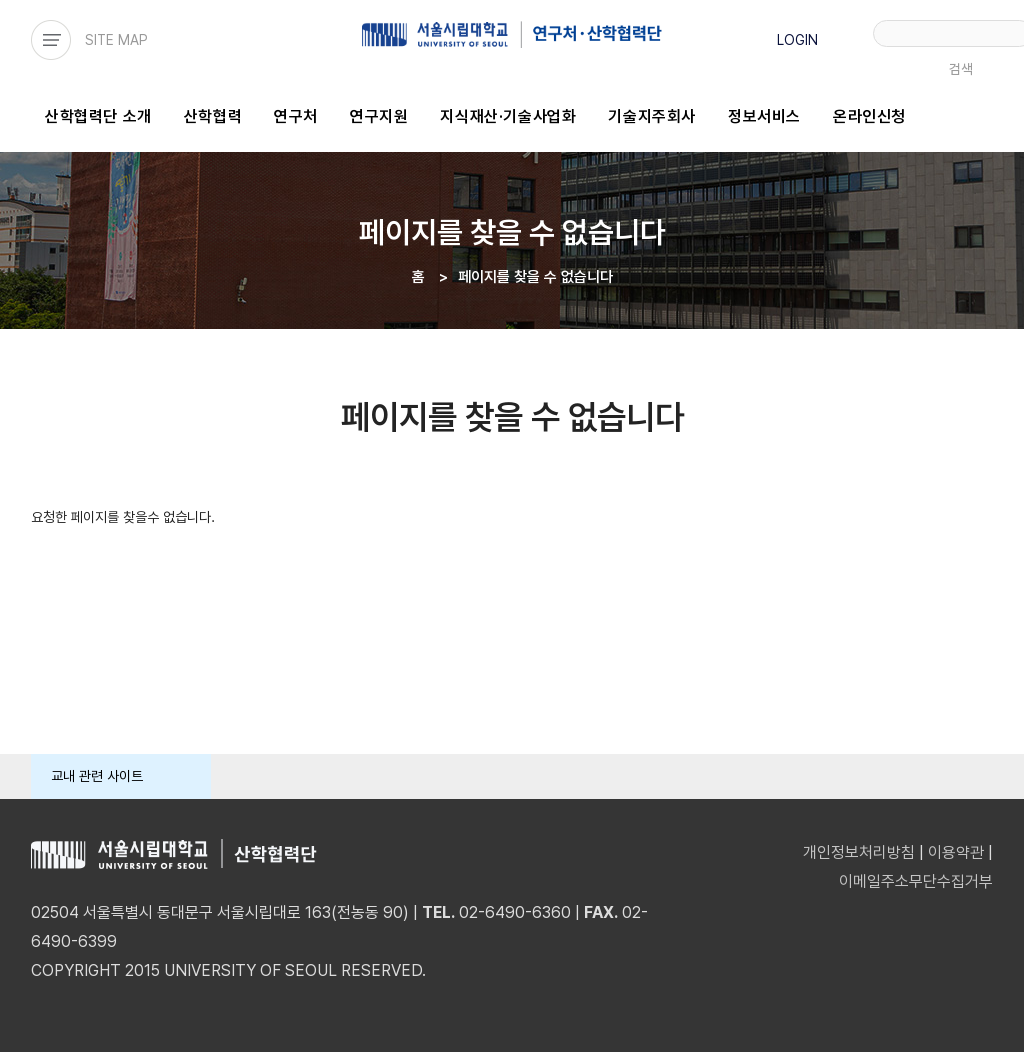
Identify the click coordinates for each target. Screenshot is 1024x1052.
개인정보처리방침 (859, 852)
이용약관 (956, 852)
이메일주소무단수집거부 (916, 881)
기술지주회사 (652, 116)
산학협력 (213, 116)
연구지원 (379, 116)
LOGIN (797, 40)
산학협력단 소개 (98, 116)
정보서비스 (764, 116)
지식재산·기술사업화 (508, 116)
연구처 (296, 116)
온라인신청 (869, 116)
